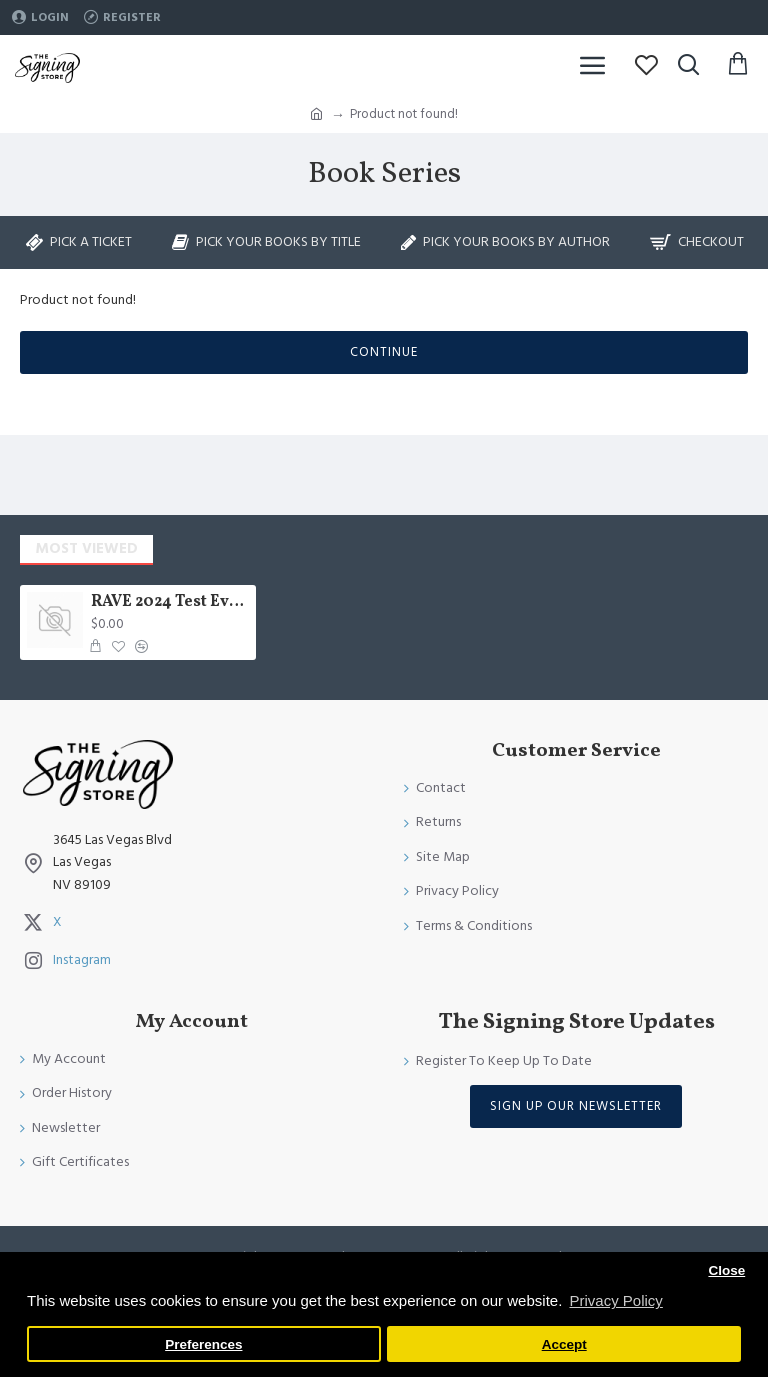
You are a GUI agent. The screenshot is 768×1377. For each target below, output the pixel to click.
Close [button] (726, 1270)
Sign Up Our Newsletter (576, 1106)
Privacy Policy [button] (615, 1300)
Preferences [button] (203, 1344)
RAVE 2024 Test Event (170, 602)
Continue (384, 352)
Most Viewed (86, 548)
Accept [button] (564, 1344)
